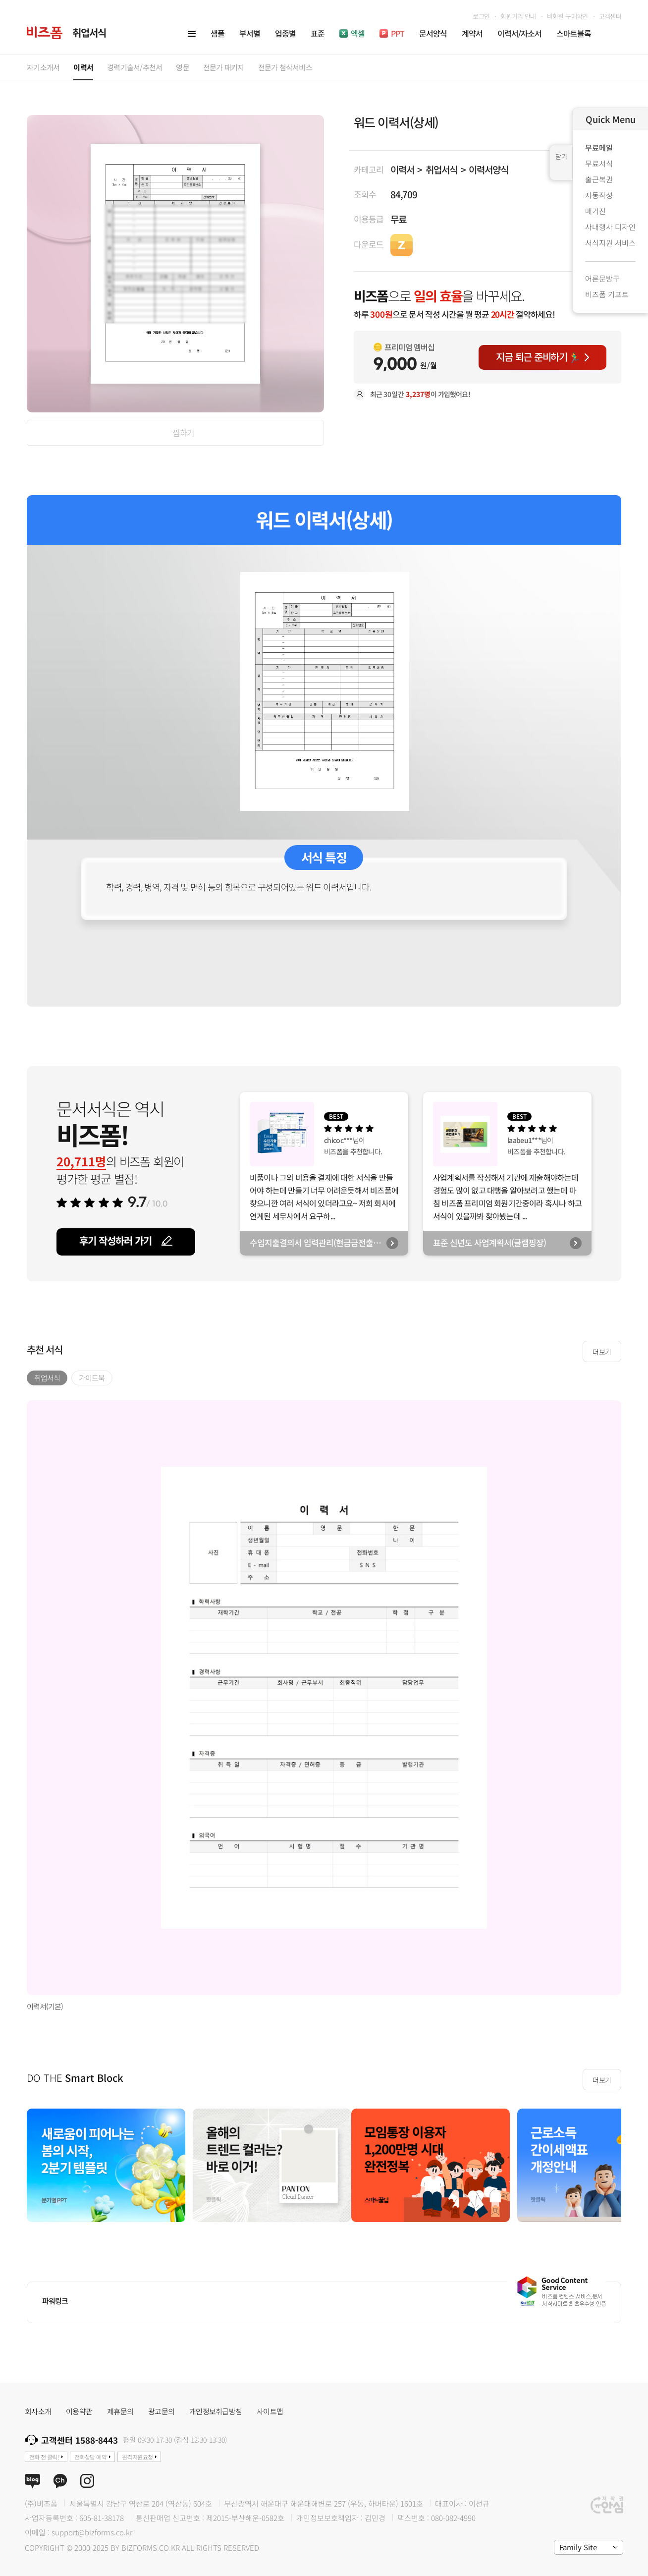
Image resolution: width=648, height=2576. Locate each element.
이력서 (402, 169)
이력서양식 (488, 169)
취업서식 (441, 169)
